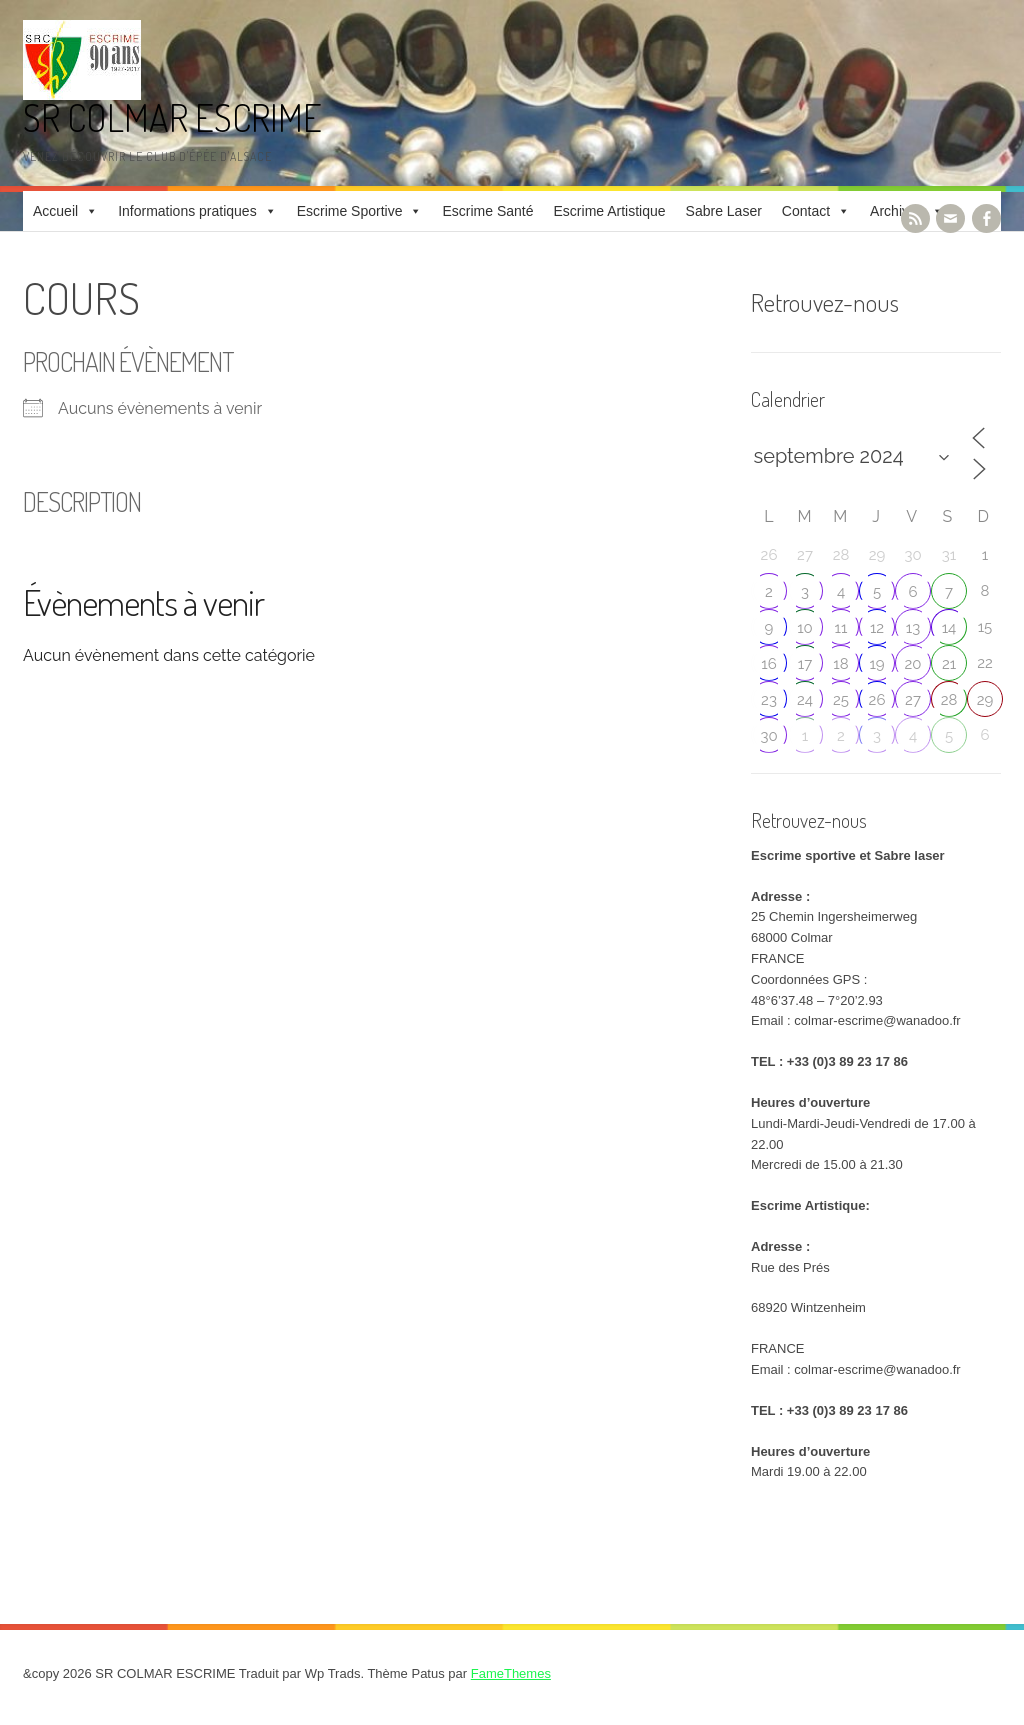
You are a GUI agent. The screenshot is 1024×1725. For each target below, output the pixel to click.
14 (949, 628)
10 (805, 628)
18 (840, 664)
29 (985, 700)
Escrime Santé (487, 211)
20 (913, 664)
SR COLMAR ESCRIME (172, 117)
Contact (806, 211)
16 (768, 664)
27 (913, 700)
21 (949, 664)
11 (841, 628)
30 (768, 736)
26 (877, 700)
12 (877, 628)
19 (876, 664)
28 (949, 700)
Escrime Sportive (350, 211)
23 (769, 700)
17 (805, 664)
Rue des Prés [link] (790, 1267)
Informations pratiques (187, 211)
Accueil (55, 211)
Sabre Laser (724, 211)
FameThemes (511, 1673)
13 (913, 628)
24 (805, 700)
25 (841, 700)
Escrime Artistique (610, 211)
